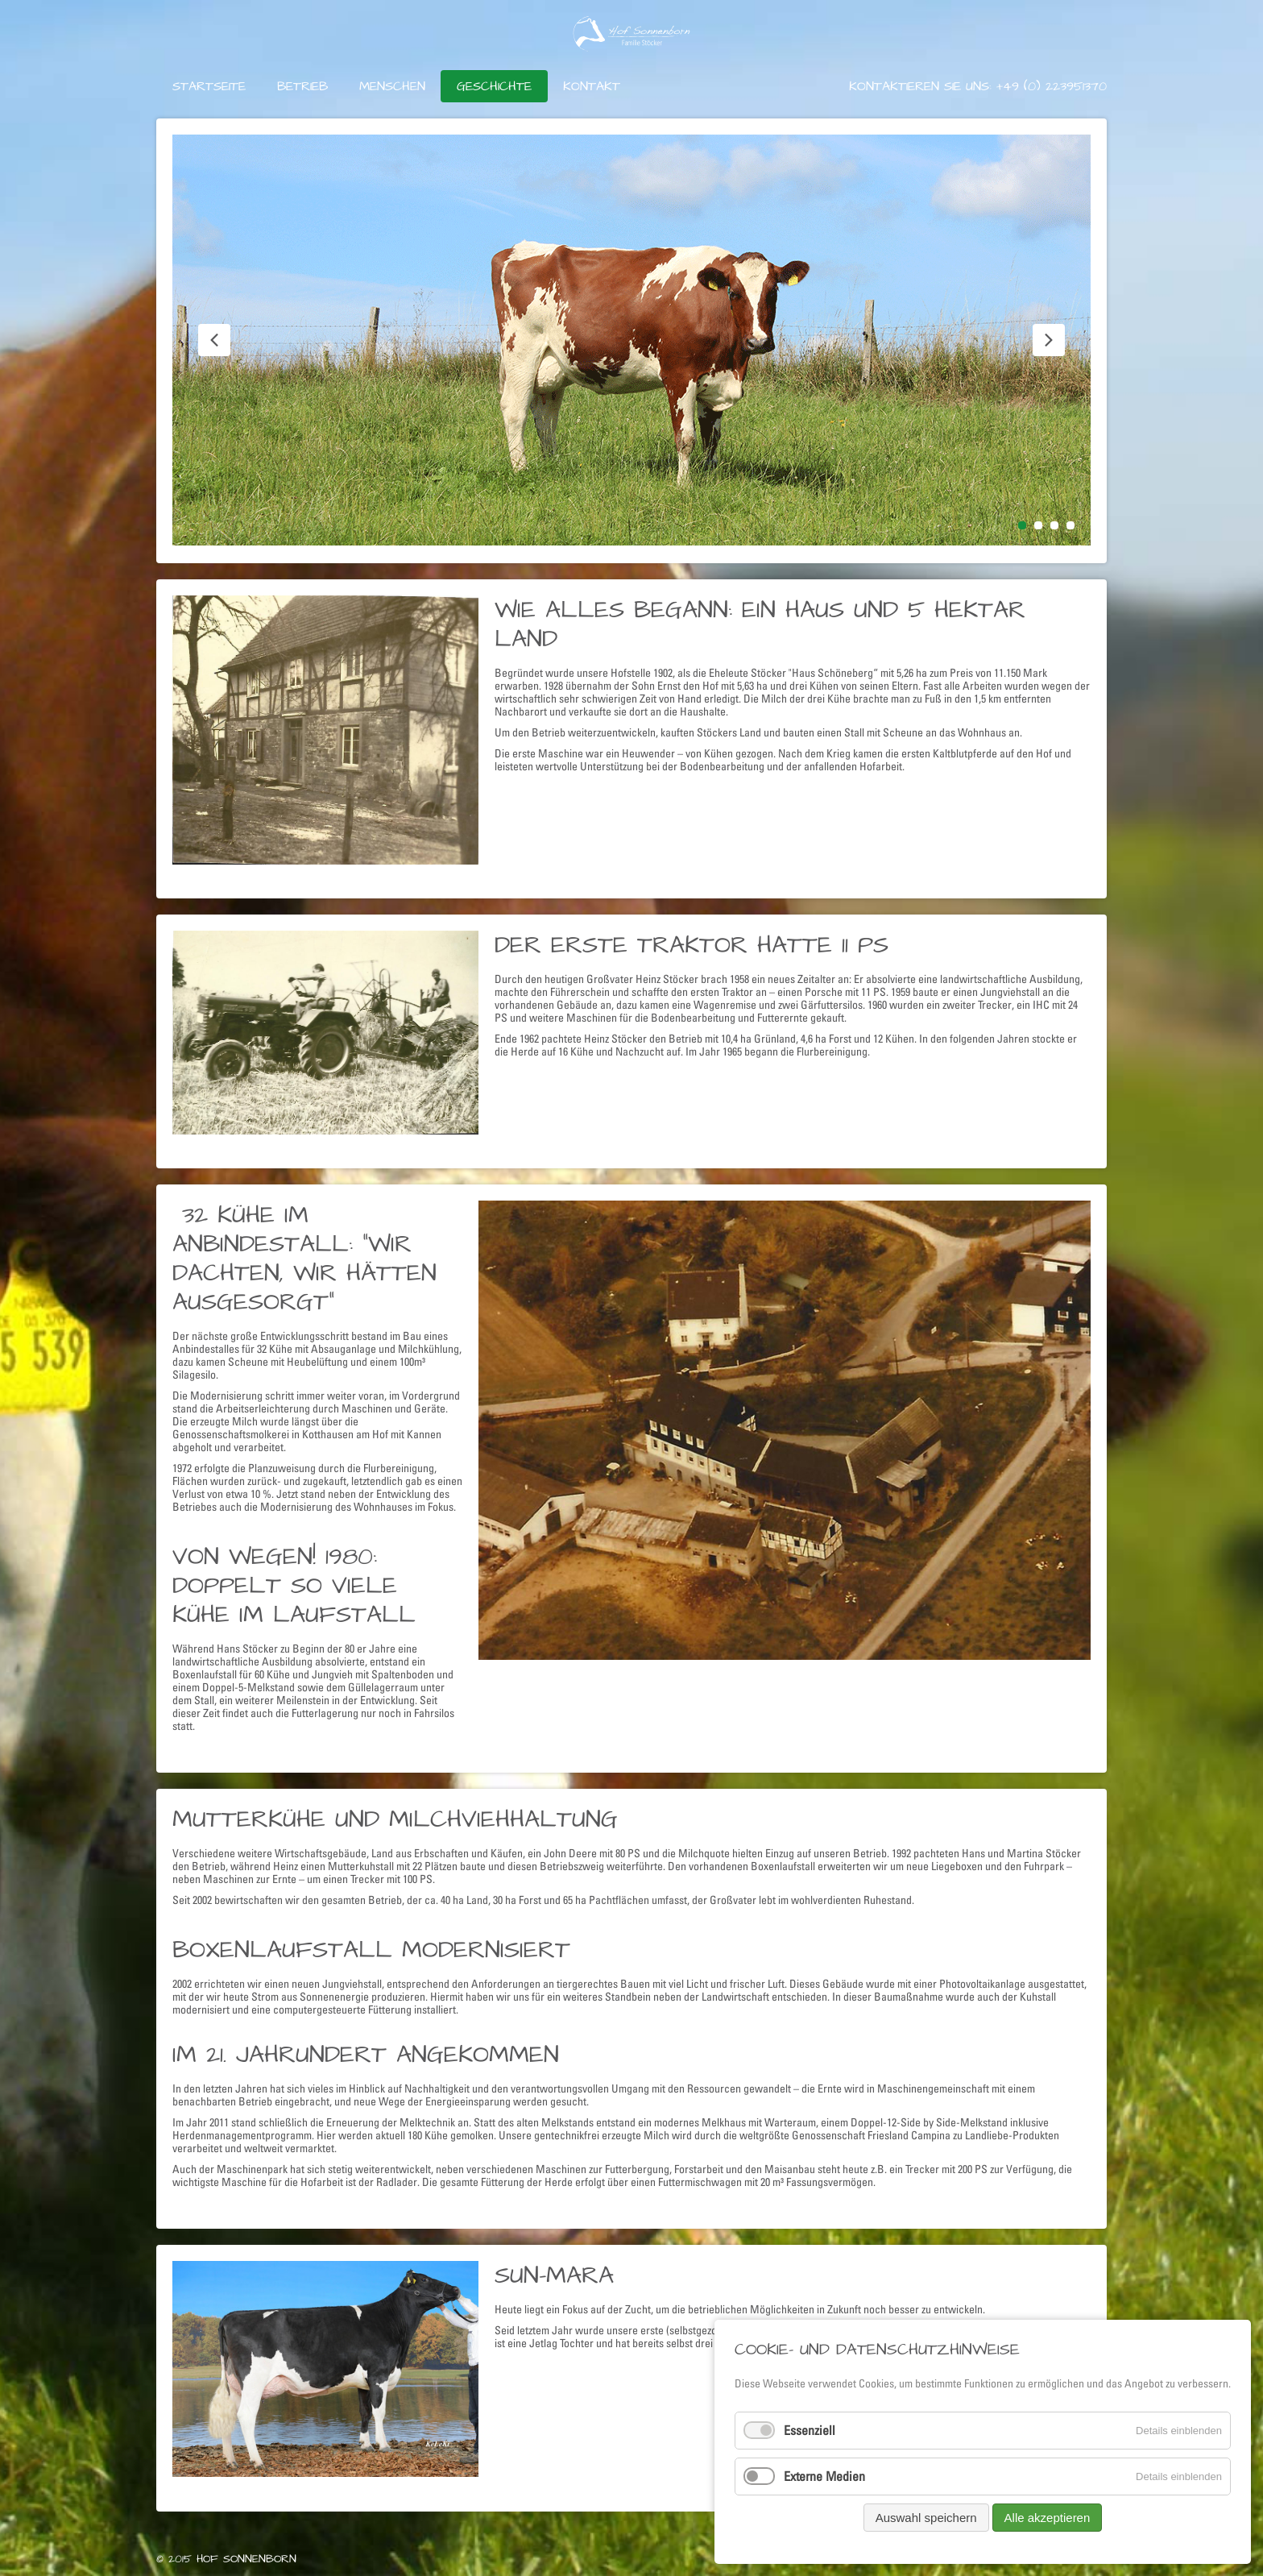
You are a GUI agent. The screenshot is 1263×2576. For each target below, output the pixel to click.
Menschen (392, 86)
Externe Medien (824, 2476)
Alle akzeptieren (1047, 2517)
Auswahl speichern (926, 2517)
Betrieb (302, 86)
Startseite (209, 86)
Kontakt (591, 86)
